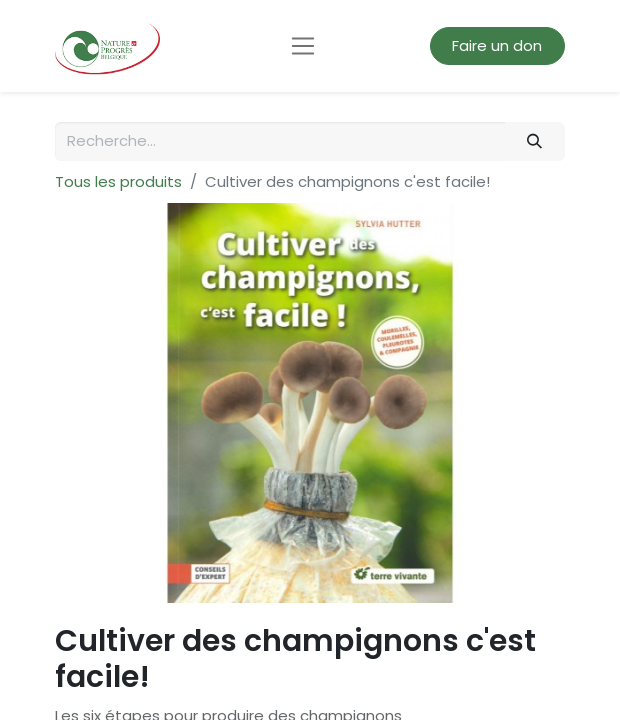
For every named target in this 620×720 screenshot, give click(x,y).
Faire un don (497, 45)
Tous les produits (118, 181)
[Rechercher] (535, 141)
